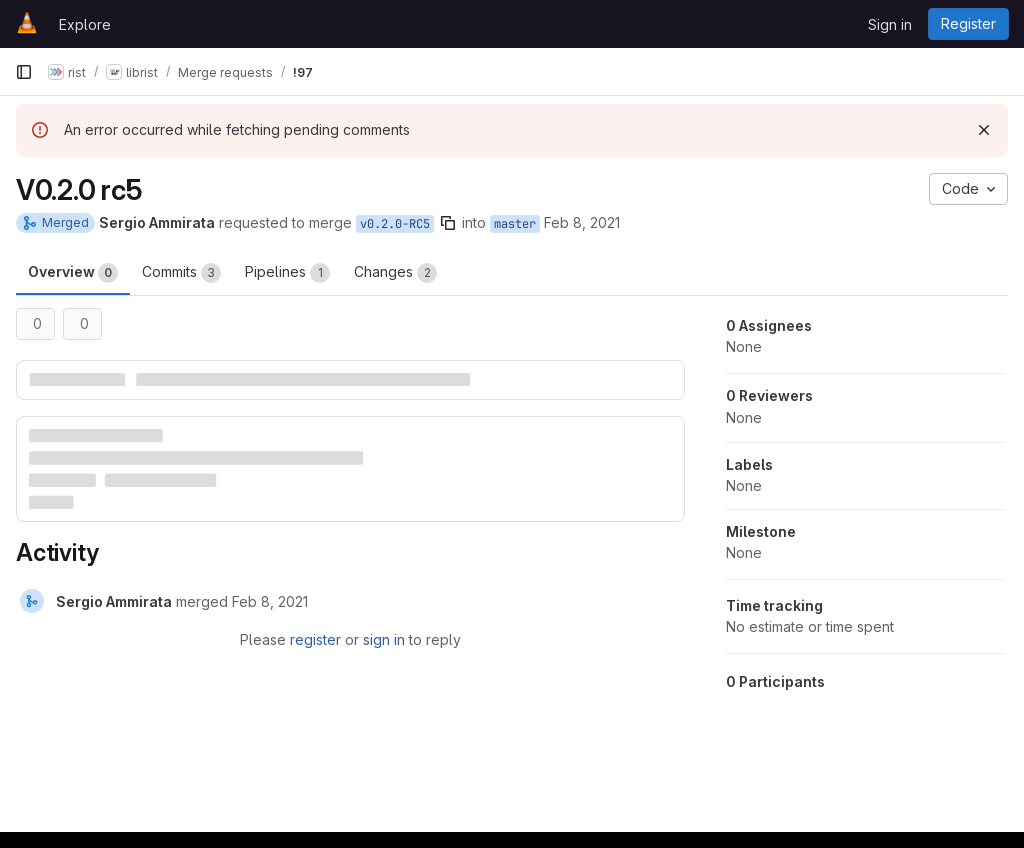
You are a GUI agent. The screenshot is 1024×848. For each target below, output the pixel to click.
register (315, 639)
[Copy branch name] (448, 223)
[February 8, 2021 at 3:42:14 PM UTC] (270, 601)
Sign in (890, 24)
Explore (85, 24)
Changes (395, 273)
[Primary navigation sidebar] (24, 72)
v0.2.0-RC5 (395, 224)
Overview (73, 273)
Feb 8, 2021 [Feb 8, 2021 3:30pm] (582, 222)
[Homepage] (27, 24)
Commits (181, 273)
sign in (384, 639)
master (515, 224)
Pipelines (287, 273)
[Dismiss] (984, 130)
